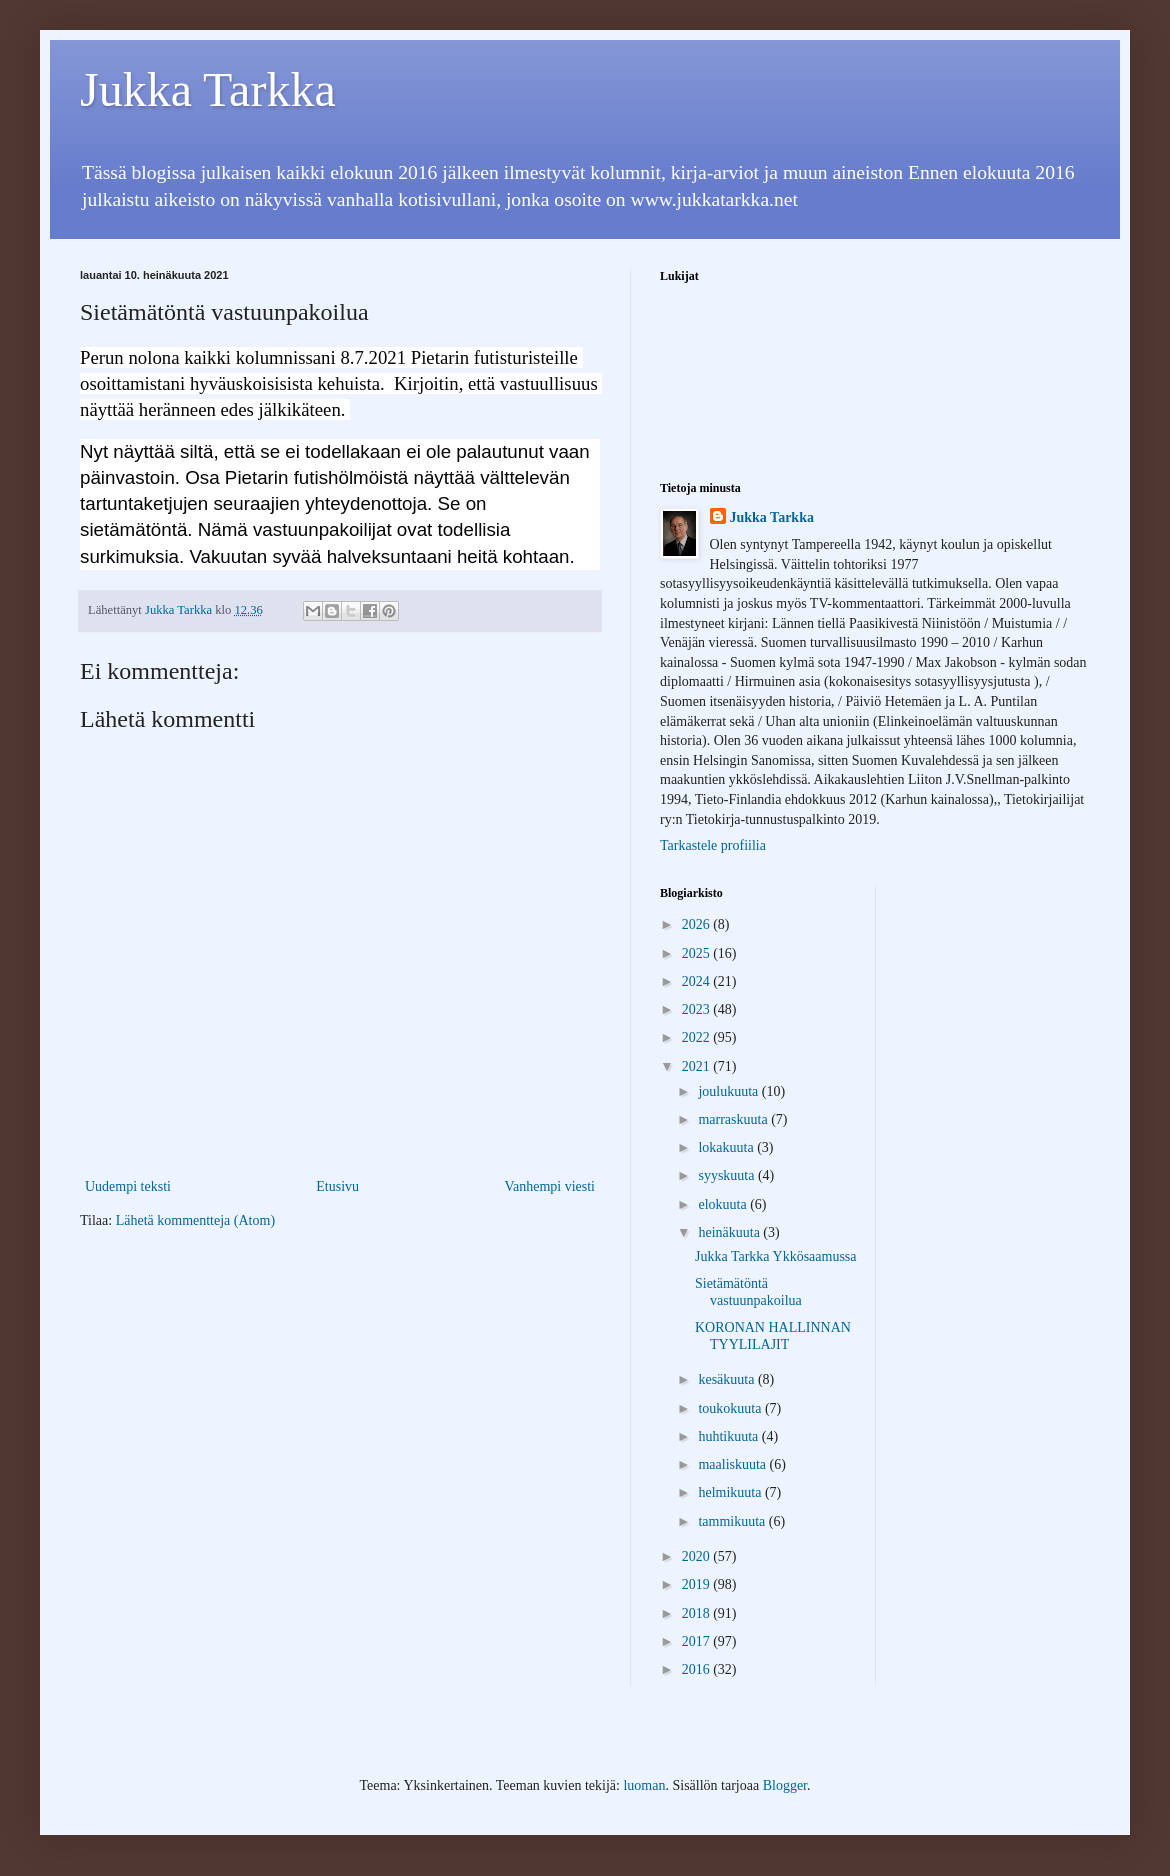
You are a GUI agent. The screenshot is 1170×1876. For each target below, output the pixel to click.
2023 (698, 1009)
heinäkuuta (730, 1232)
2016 (698, 1669)
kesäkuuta (727, 1379)
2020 (698, 1556)
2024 (698, 981)
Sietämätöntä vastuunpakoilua (748, 1292)
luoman (644, 1785)
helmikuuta (731, 1492)
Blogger (785, 1785)
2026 (698, 924)
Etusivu (337, 1186)
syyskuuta (728, 1175)
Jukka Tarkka (208, 89)
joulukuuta (729, 1091)
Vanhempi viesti (549, 1186)
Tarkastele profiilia (713, 845)
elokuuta (724, 1204)
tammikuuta (733, 1521)
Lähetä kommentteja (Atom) (195, 1220)
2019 (698, 1584)
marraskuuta (734, 1119)
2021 (698, 1066)
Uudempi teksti (128, 1186)
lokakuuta (727, 1147)
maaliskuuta (733, 1464)
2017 (698, 1641)
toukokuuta (731, 1408)
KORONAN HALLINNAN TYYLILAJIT (773, 1336)
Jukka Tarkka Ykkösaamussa (776, 1256)
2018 (698, 1613)
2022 (698, 1037)
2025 (698, 953)
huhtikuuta (729, 1436)
